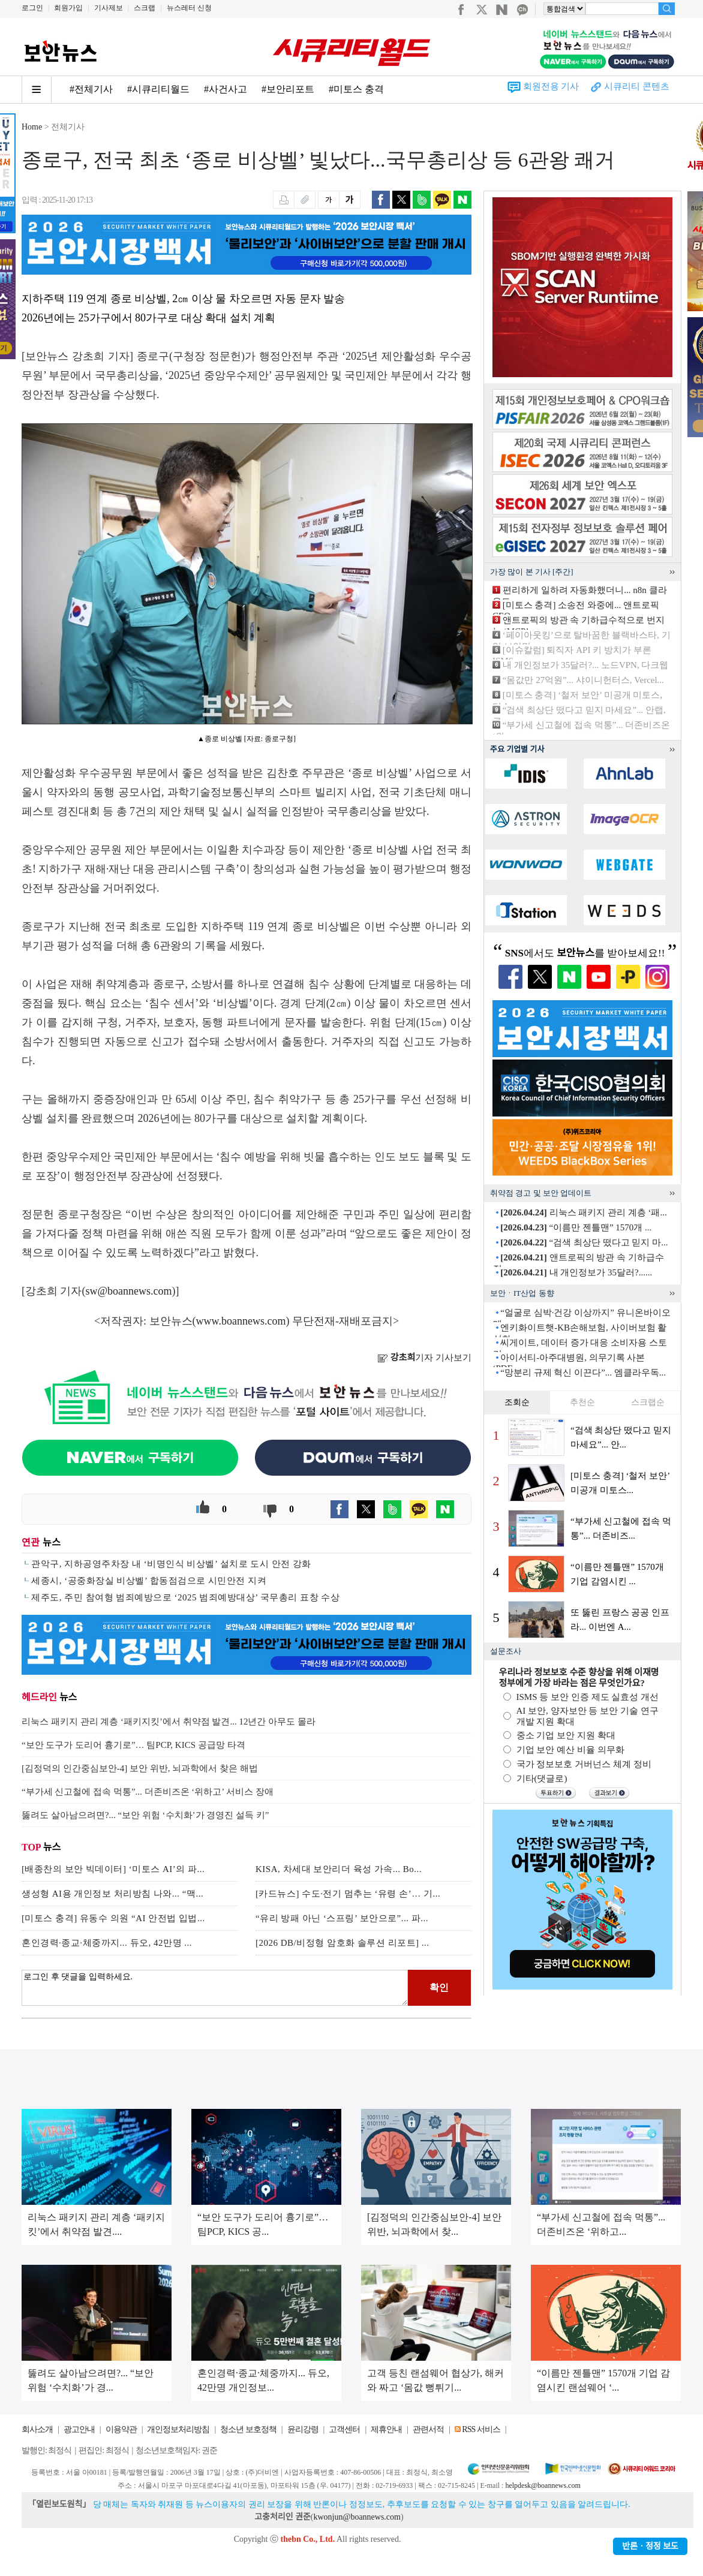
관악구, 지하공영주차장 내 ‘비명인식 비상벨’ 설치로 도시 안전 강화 (171, 1564)
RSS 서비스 (481, 2429)
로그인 (32, 8)
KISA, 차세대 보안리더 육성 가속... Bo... (339, 1869)
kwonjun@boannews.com (356, 2516)
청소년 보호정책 (248, 2429)
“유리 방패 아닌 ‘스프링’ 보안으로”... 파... (342, 1918)
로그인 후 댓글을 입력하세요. (215, 1988)
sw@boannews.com (129, 1291)
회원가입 (68, 8)
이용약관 (121, 2429)
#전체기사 (91, 89)
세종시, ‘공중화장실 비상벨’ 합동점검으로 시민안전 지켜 (148, 1580)
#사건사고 (225, 89)
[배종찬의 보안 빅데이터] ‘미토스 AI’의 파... (113, 1869)
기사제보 (108, 8)
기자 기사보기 (424, 1357)
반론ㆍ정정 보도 (650, 2546)
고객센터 (344, 2429)
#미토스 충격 (356, 89)
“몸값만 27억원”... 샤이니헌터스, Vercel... (583, 680)
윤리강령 (303, 2429)
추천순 (582, 1402)
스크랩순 (648, 1402)
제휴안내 (386, 2429)
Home (32, 126)
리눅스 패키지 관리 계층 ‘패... (583, 1212)
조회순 (517, 1402)
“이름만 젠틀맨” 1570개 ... (575, 1227)
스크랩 (144, 8)
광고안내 (79, 2429)
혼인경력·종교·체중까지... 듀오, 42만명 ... (107, 1943)
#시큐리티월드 (158, 89)
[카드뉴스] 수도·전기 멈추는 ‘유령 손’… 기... (348, 1893)
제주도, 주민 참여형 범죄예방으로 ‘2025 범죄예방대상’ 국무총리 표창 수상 (185, 1597)
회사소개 (37, 2429)
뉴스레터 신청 (189, 8)
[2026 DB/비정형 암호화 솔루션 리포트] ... (342, 1943)
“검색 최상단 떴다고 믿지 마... (584, 1242)
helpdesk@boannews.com (542, 2485)
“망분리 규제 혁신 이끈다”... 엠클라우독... (583, 1372)
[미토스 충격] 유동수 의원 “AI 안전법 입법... (113, 1918)
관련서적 (428, 2429)
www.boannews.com (241, 1321)
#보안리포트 (288, 89)
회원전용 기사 (551, 86)
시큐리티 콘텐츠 (636, 86)
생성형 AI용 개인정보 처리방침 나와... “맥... (112, 1893)
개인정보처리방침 (178, 2429)
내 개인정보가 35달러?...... (576, 1272)
